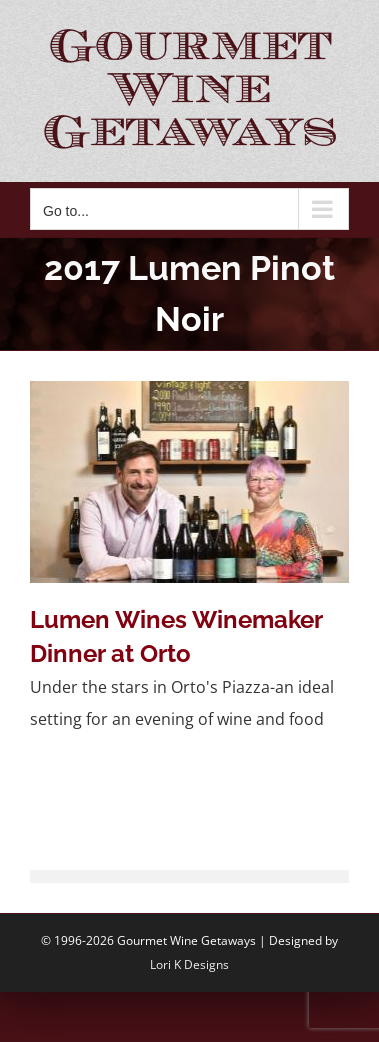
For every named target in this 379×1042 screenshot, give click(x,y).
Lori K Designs (189, 964)
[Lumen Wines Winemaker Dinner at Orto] (189, 481)
